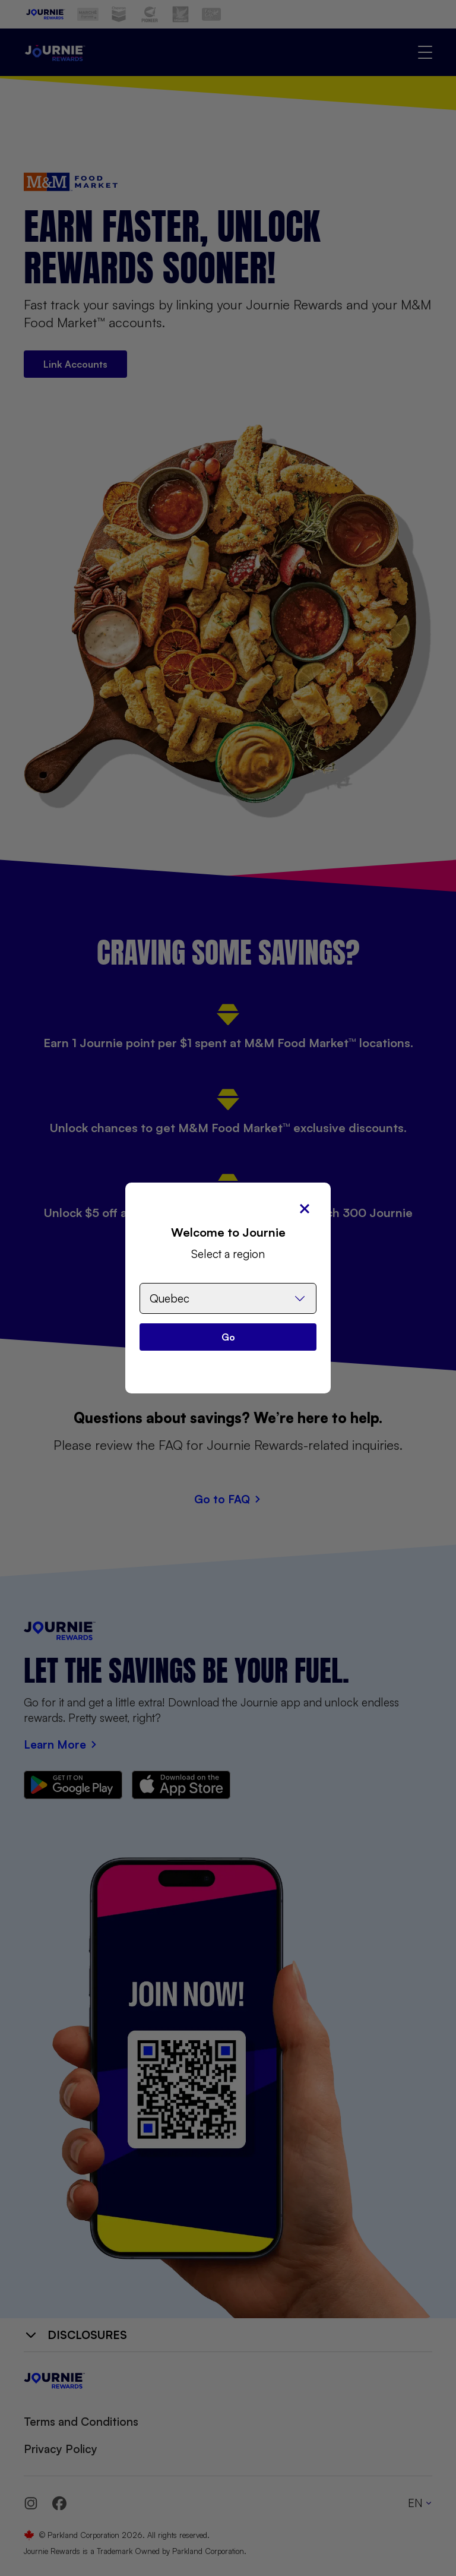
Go (228, 1337)
